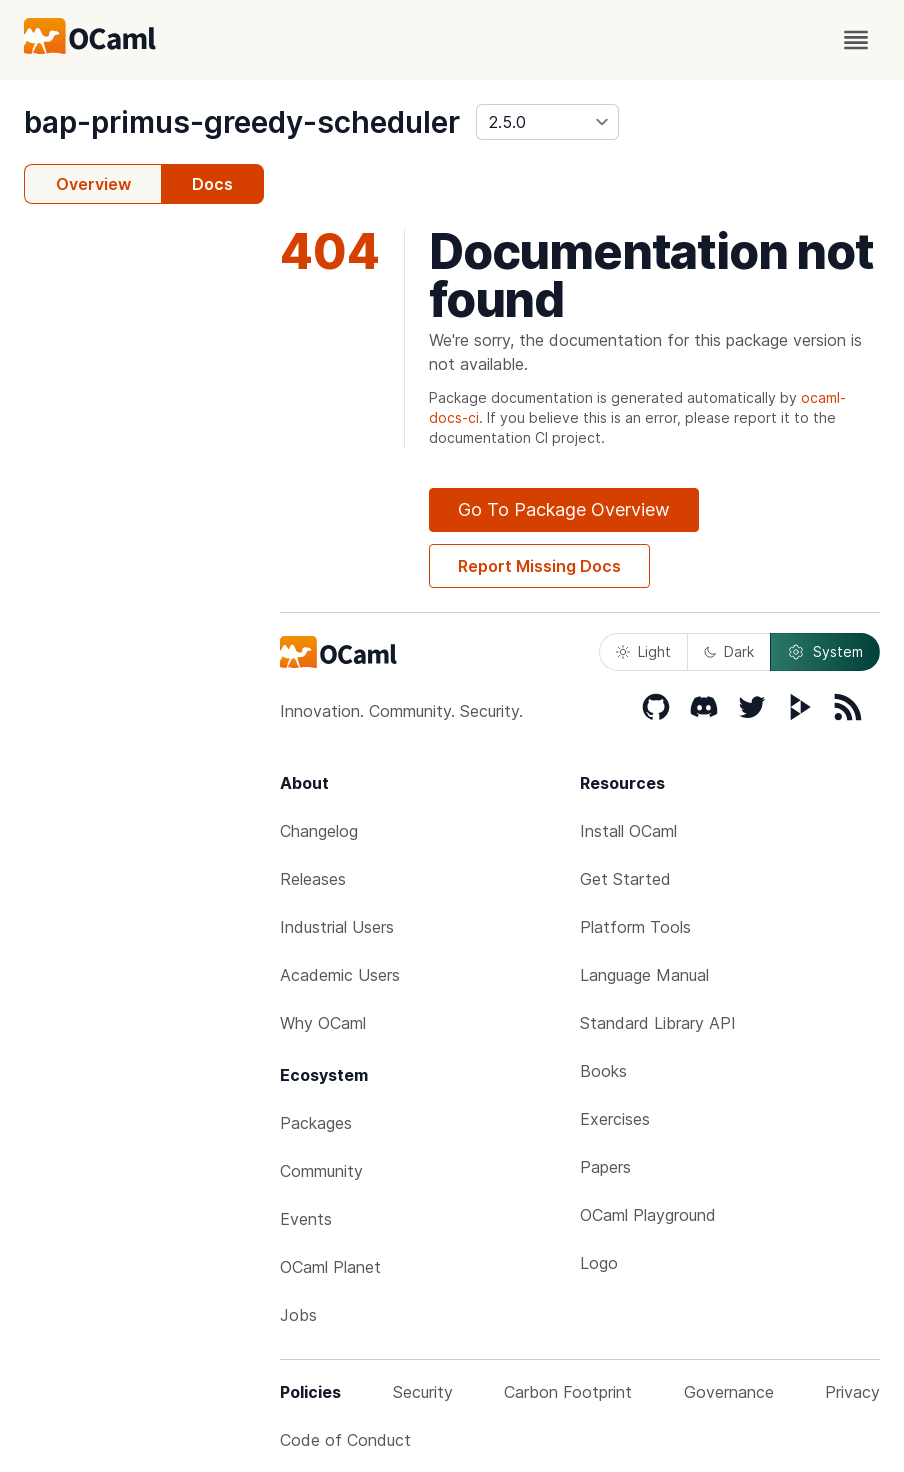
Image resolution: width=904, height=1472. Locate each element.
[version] (547, 122)
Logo (599, 1263)
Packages (316, 1123)
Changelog (319, 831)
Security (423, 1392)
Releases (313, 879)
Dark (729, 651)
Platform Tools (635, 927)
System (825, 652)
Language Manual (644, 975)
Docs (212, 184)
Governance (729, 1392)
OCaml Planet (330, 1267)
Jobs (298, 1315)
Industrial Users (337, 927)
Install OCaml (628, 831)
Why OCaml (323, 1023)
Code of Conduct (345, 1440)
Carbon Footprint (568, 1392)
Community (321, 1171)
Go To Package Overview (564, 509)
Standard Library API (658, 1023)
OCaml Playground (648, 1215)
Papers (605, 1167)
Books (603, 1071)
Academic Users (340, 975)
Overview (93, 184)
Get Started (625, 879)
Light (643, 651)
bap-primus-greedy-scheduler (242, 122)
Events (306, 1219)
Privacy (852, 1392)
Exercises (615, 1119)
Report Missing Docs (539, 566)
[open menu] (856, 40)
